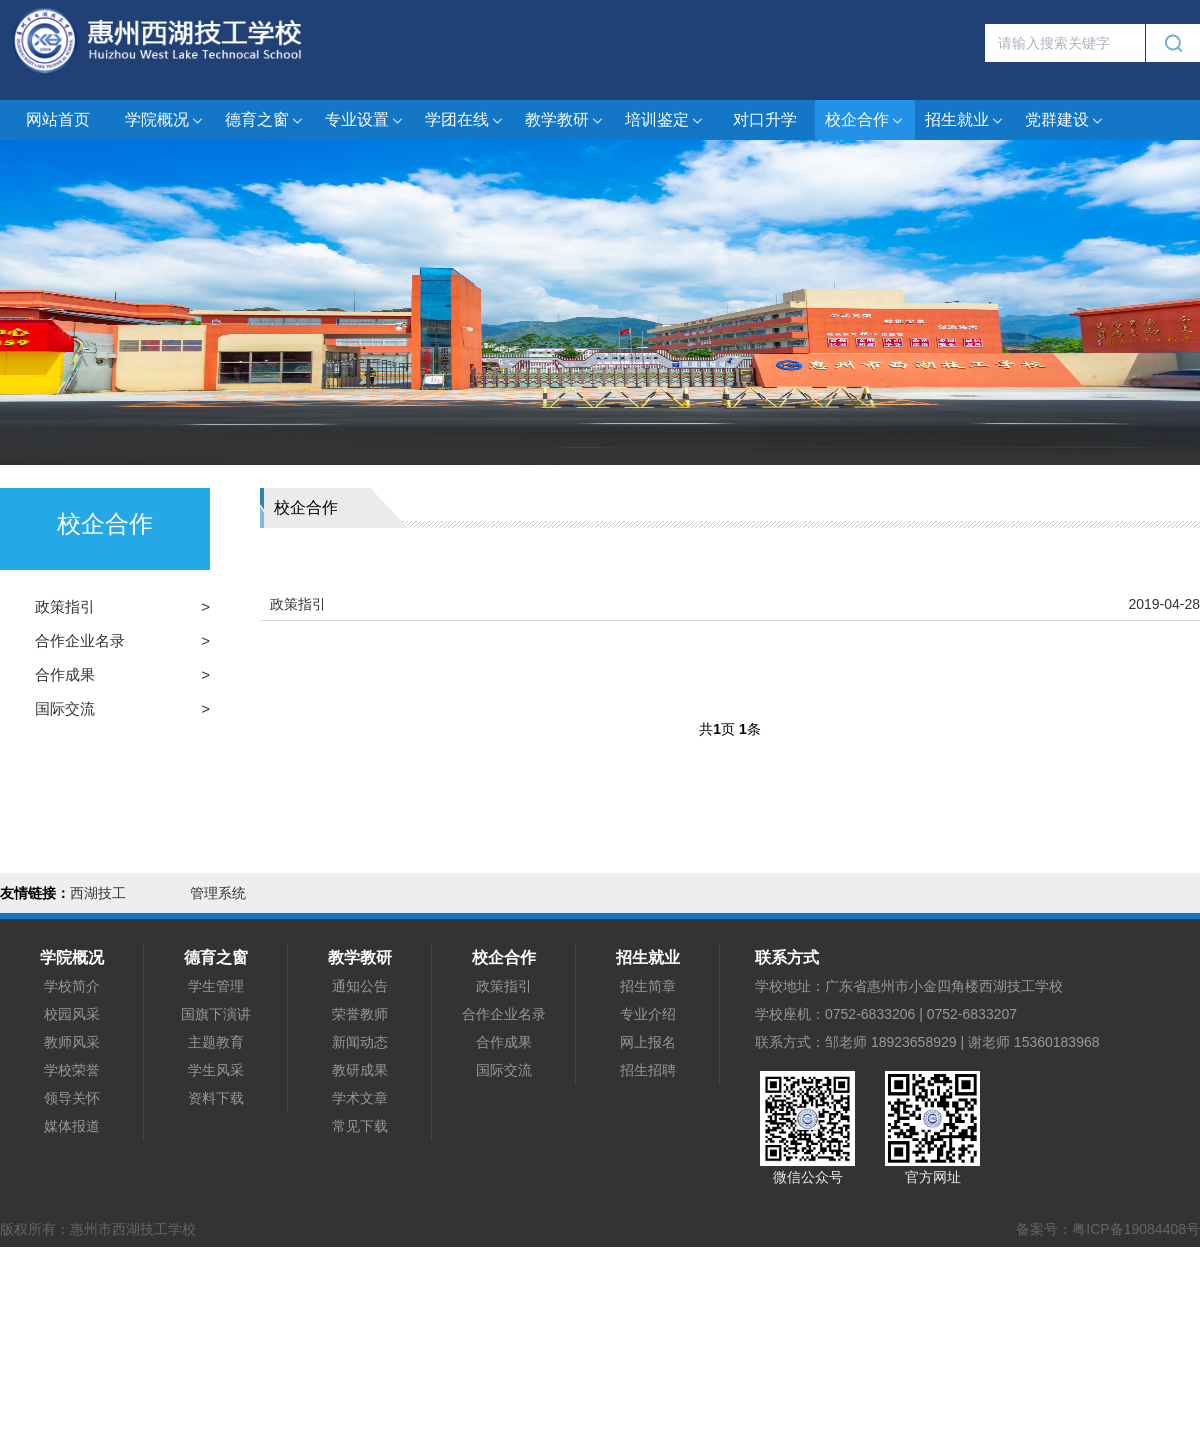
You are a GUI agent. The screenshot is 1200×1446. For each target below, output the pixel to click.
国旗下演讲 (216, 1014)
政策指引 (65, 606)
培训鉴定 (665, 120)
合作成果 (65, 674)
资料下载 (216, 1098)
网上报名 (648, 1042)
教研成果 (360, 1070)
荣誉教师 (360, 1014)
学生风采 (216, 1070)
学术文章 (360, 1098)
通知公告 (360, 986)
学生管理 (216, 986)
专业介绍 (648, 1014)
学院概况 (165, 120)
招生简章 (648, 986)
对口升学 (765, 119)
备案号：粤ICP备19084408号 (1108, 1229)
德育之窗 (265, 120)
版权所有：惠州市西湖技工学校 (98, 1229)
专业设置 (365, 120)
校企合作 (865, 120)
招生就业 (965, 120)
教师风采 (72, 1042)
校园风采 (72, 1014)
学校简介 (72, 986)
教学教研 (565, 120)
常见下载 (360, 1126)
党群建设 (1065, 120)
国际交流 (65, 708)
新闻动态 (360, 1042)
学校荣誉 (72, 1070)
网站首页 (58, 119)
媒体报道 (72, 1126)
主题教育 (216, 1042)
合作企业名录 (80, 640)
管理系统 (218, 893)
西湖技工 (98, 893)
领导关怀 (72, 1098)
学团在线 (465, 120)
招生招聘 (648, 1070)
